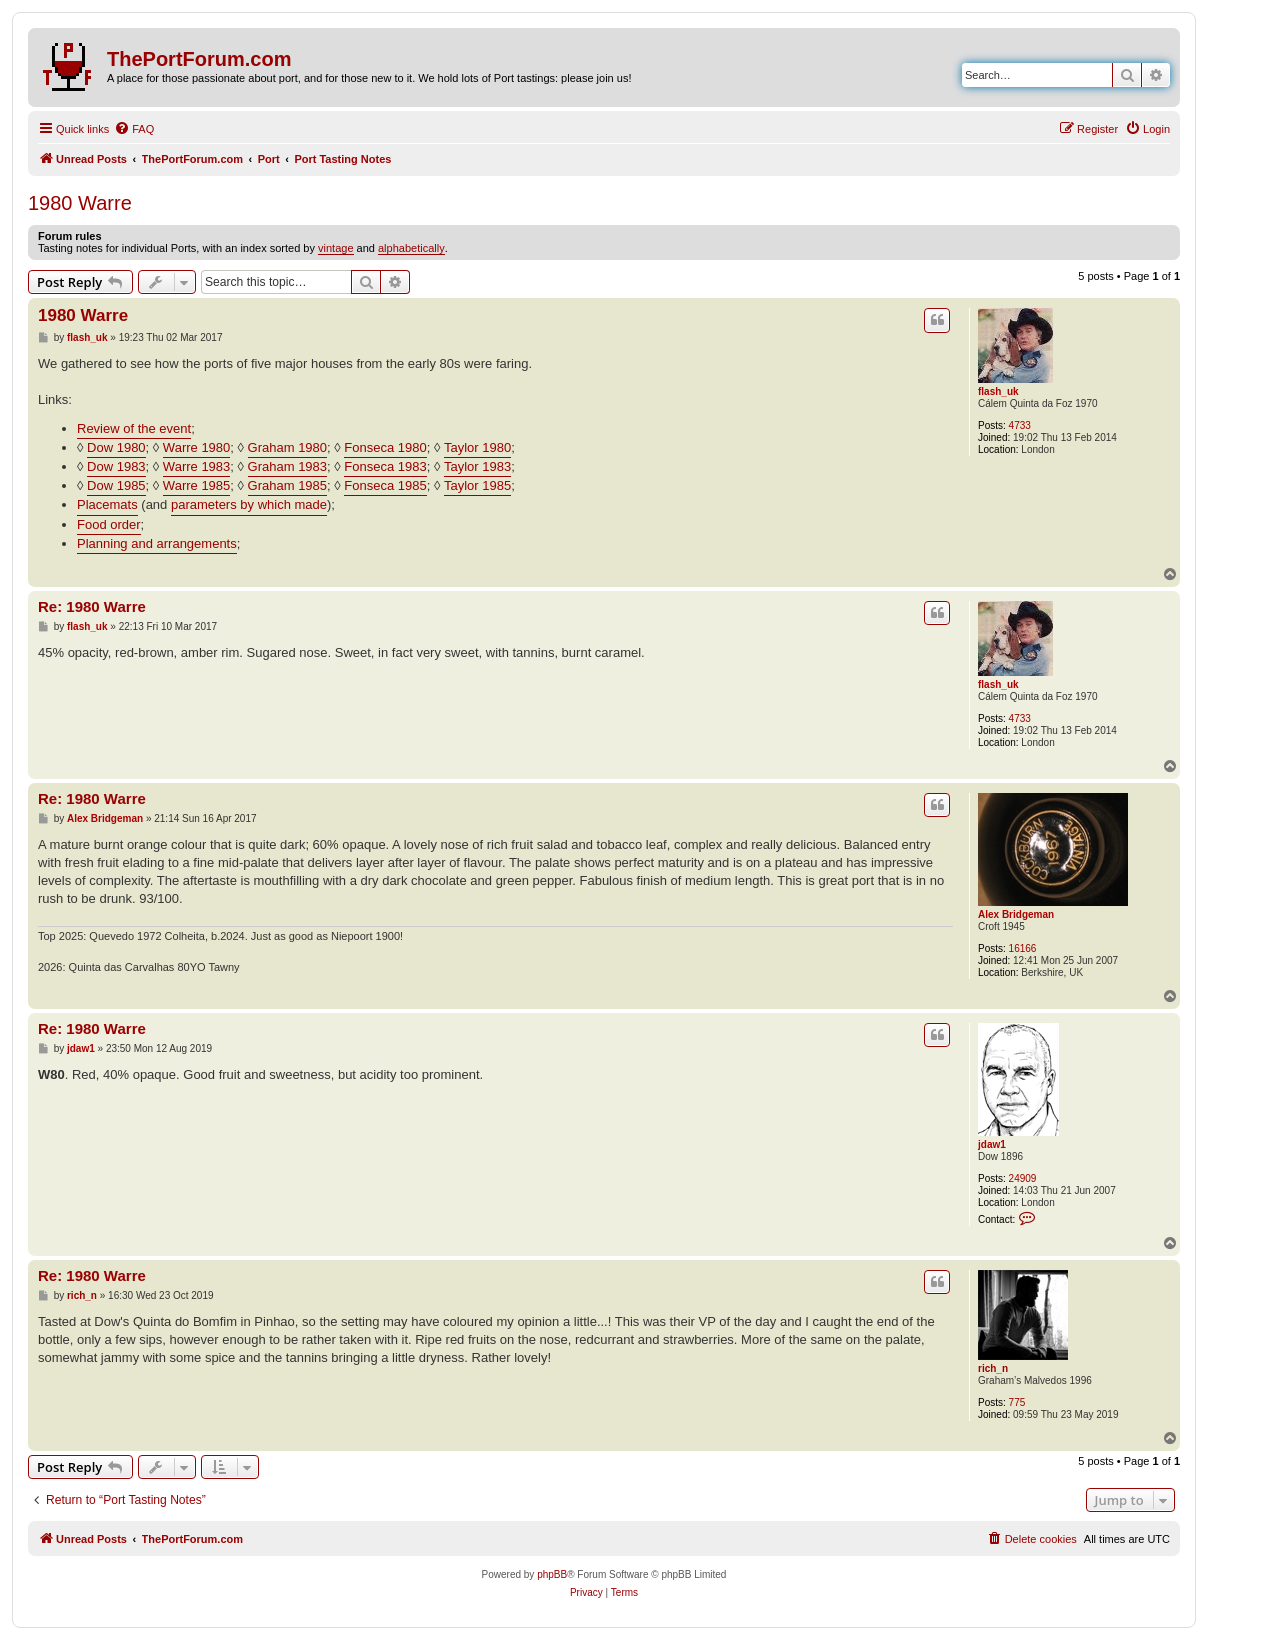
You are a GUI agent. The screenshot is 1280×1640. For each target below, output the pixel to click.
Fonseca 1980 (385, 447)
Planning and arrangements (157, 543)
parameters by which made (249, 504)
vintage (335, 248)
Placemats (107, 504)
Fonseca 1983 (385, 466)
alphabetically (411, 248)
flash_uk (998, 391)
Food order (109, 524)
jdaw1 (992, 1144)
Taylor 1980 (477, 447)
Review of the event (134, 428)
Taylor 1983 (477, 466)
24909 (1023, 1178)
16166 (1023, 948)
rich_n (993, 1368)
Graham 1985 (288, 485)
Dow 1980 (116, 447)
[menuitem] (134, 129)
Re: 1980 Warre (92, 606)
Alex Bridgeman (1016, 914)
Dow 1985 (116, 485)
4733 (1020, 425)
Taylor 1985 (477, 485)
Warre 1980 (196, 447)
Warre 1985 (196, 485)
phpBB (552, 1574)
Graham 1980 (288, 447)
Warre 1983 (196, 466)
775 (1017, 1402)
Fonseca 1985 (385, 485)
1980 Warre (80, 203)
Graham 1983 (288, 466)
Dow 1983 (116, 466)
